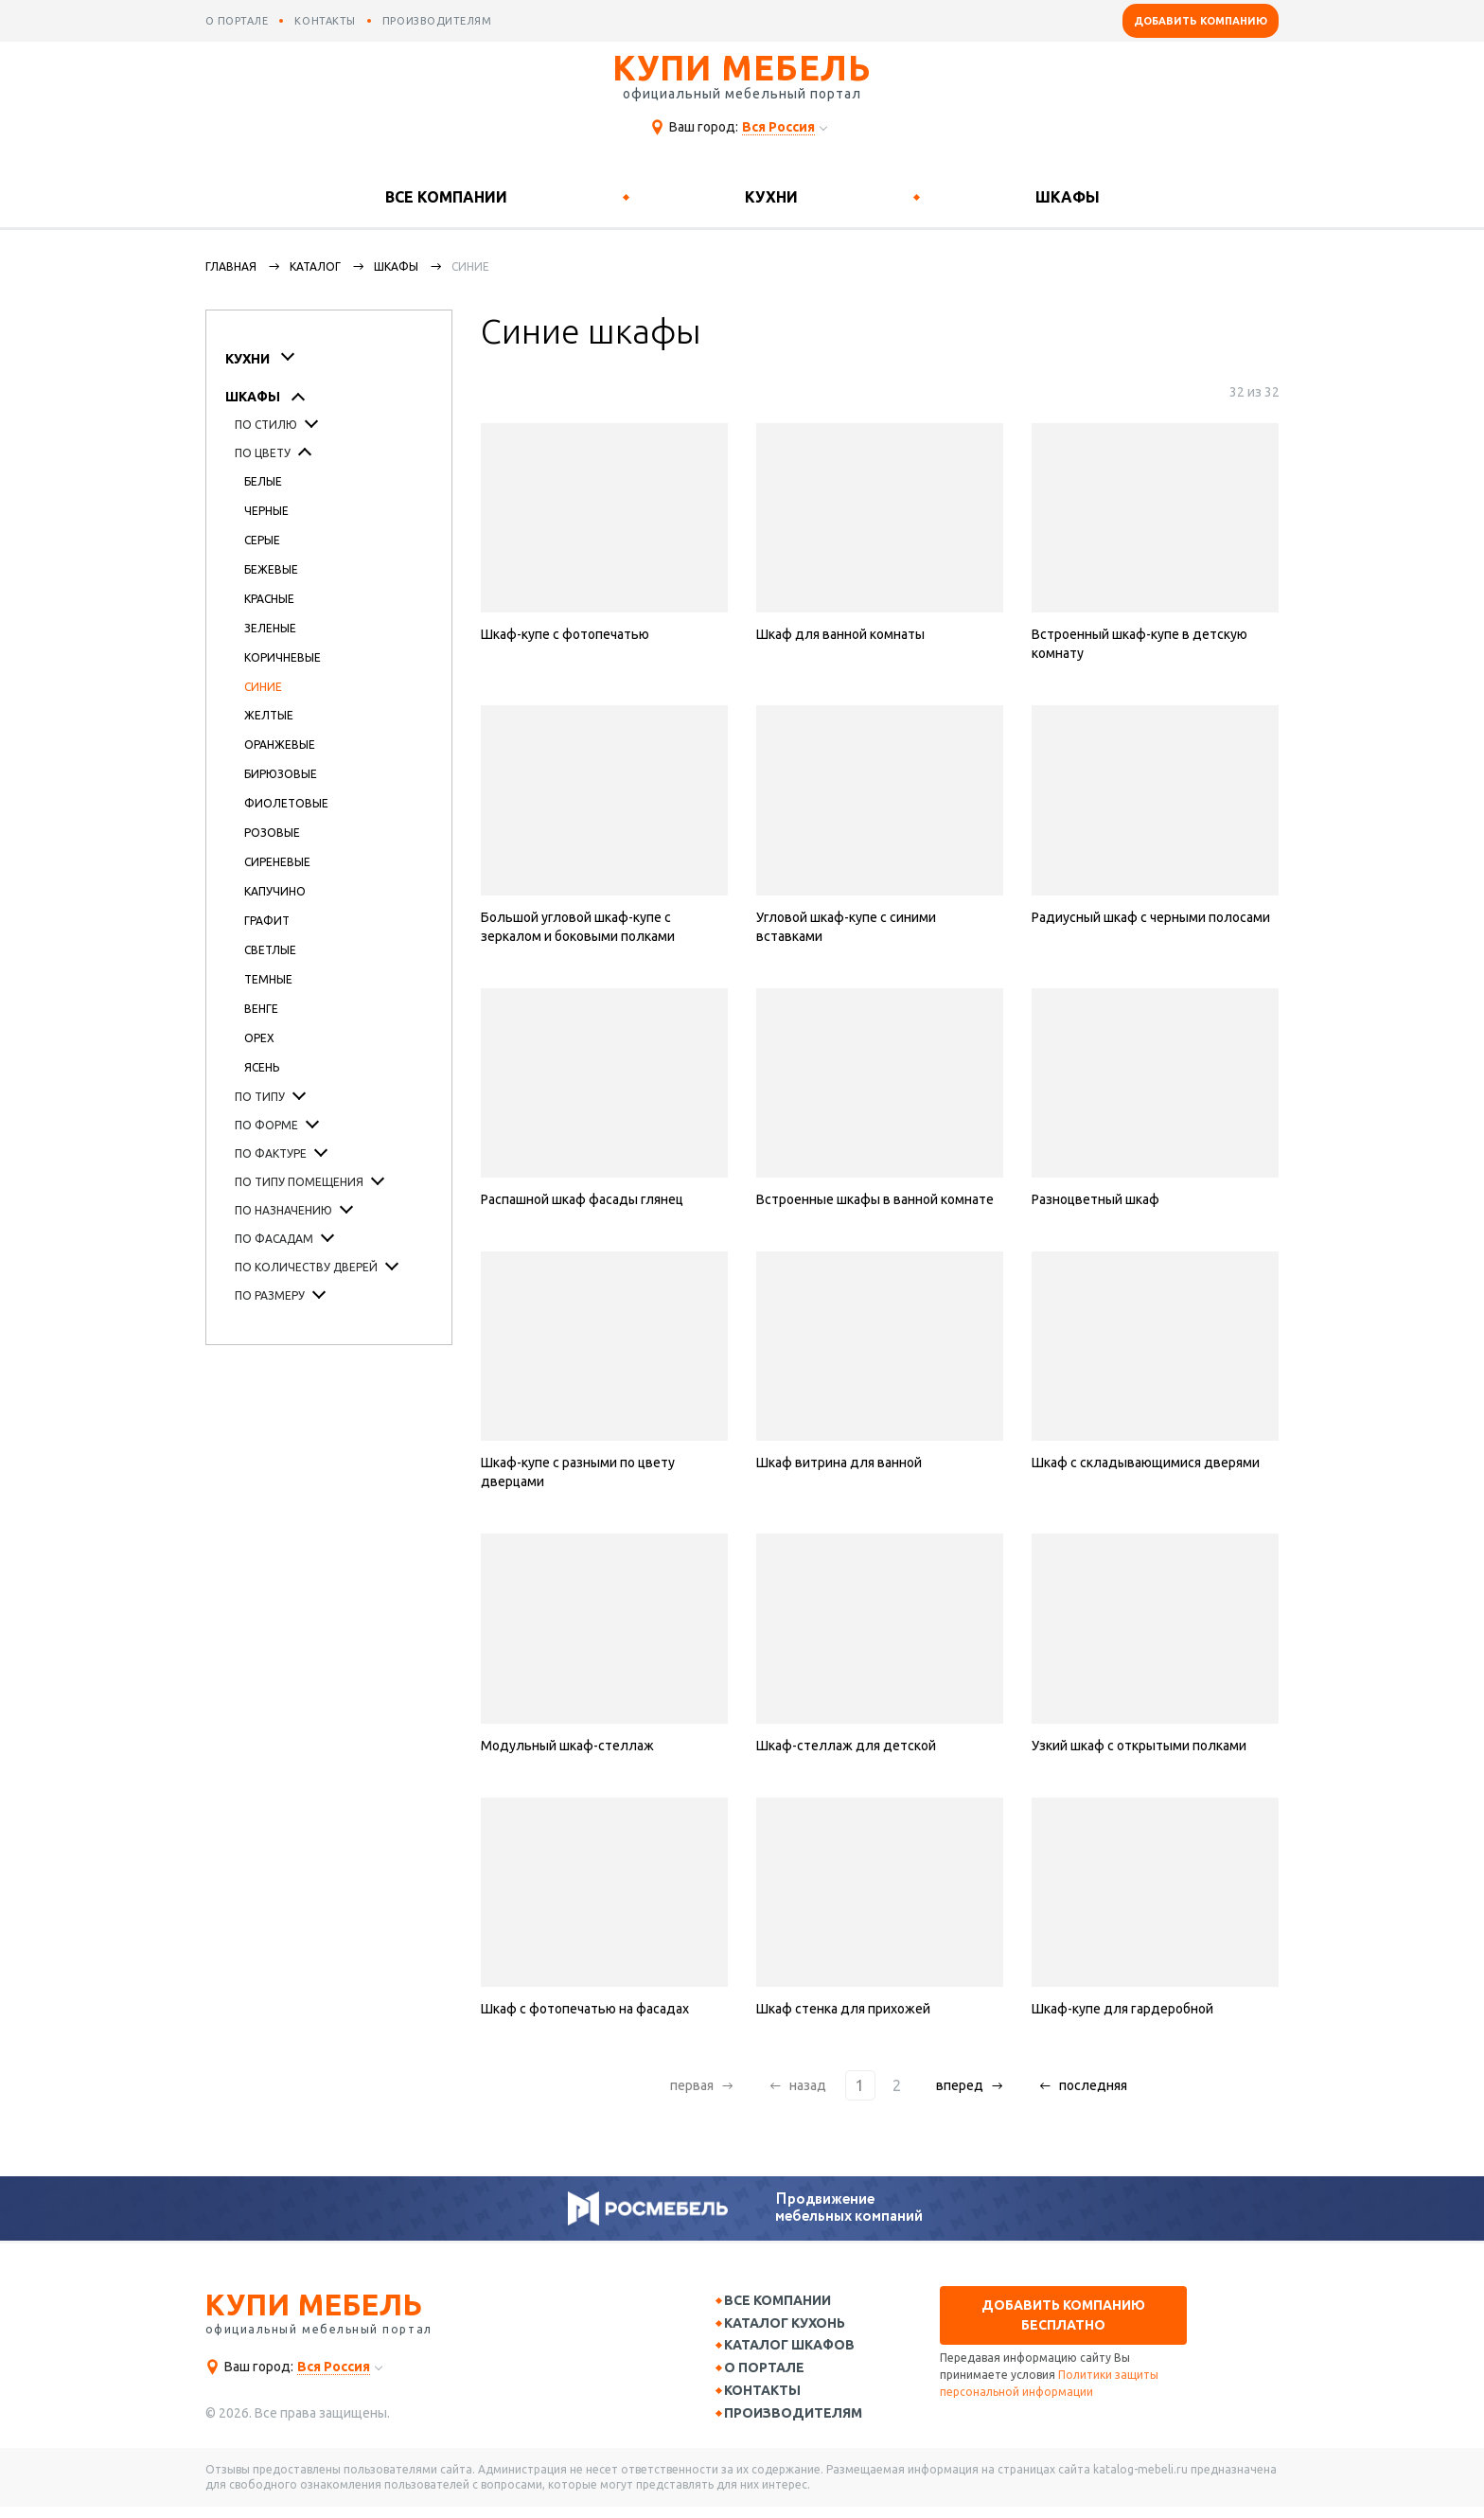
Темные (268, 979)
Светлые (270, 950)
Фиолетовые (286, 803)
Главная (230, 266)
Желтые (268, 715)
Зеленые (270, 628)
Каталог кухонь (793, 2325)
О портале (773, 2374)
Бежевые (271, 569)
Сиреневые (277, 862)
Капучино (275, 891)
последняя (1087, 2085)
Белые (263, 481)
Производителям (802, 2423)
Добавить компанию (1200, 21)
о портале (237, 21)
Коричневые (282, 657)
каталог (315, 266)
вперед (954, 2085)
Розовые (272, 832)
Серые (262, 540)
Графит (267, 920)
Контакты (771, 2398)
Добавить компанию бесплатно (1063, 2314)
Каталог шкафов (798, 2349)
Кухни (771, 196)
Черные (266, 511)
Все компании (446, 196)
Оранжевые (279, 744)
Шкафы (1067, 196)
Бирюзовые (280, 774)
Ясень (261, 1067)
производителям (437, 21)
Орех (259, 1038)
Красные (269, 599)
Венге (261, 1008)
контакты (324, 21)
